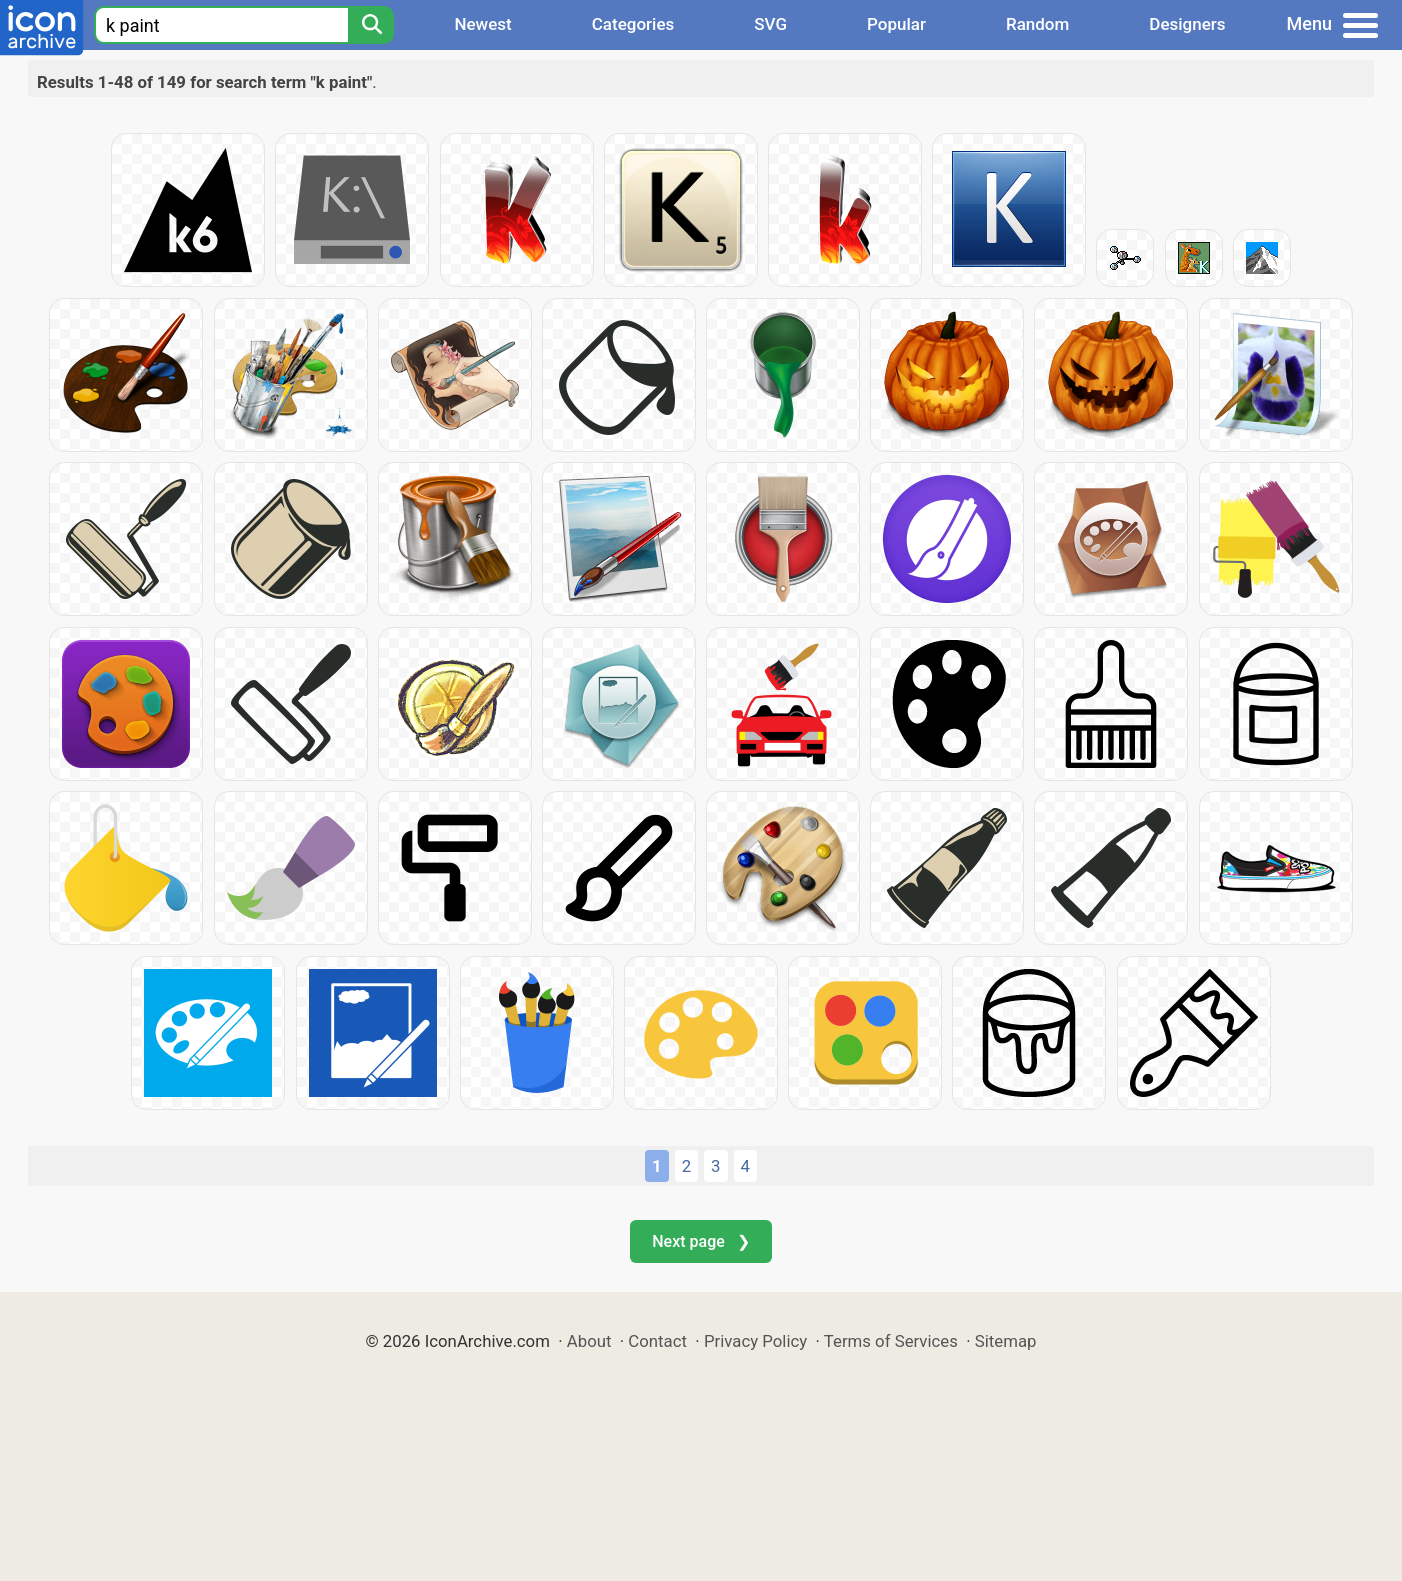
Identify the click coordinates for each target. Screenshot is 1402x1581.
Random (1037, 24)
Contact (657, 1341)
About (589, 1341)
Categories (633, 24)
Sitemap (1006, 1341)
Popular (896, 24)
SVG (770, 24)
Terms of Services (891, 1341)
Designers (1187, 24)
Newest (482, 24)
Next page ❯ (700, 1241)
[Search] (371, 25)
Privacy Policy (755, 1341)
